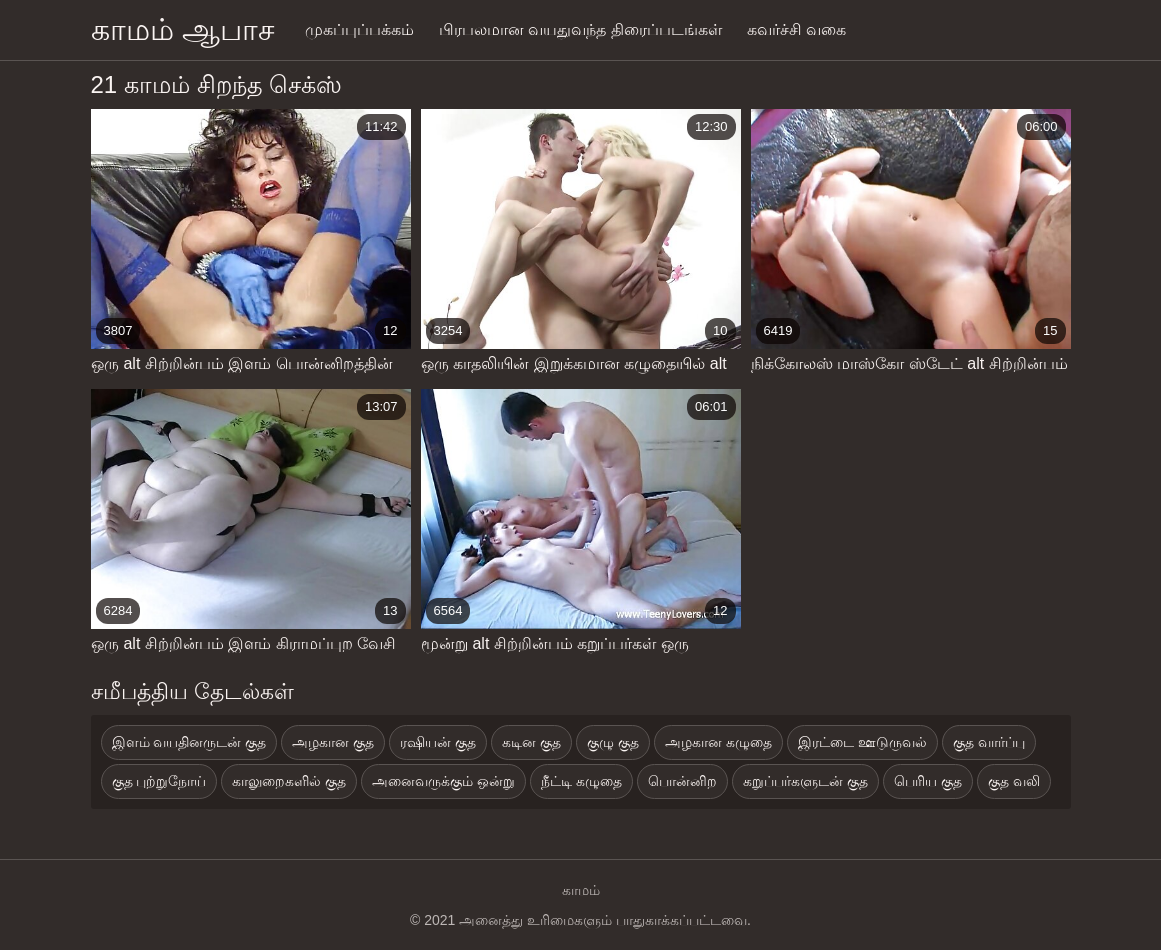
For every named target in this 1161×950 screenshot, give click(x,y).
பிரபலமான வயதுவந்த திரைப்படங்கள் (580, 29)
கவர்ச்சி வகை (796, 29)
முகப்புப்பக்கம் (359, 29)
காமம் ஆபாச (183, 29)
